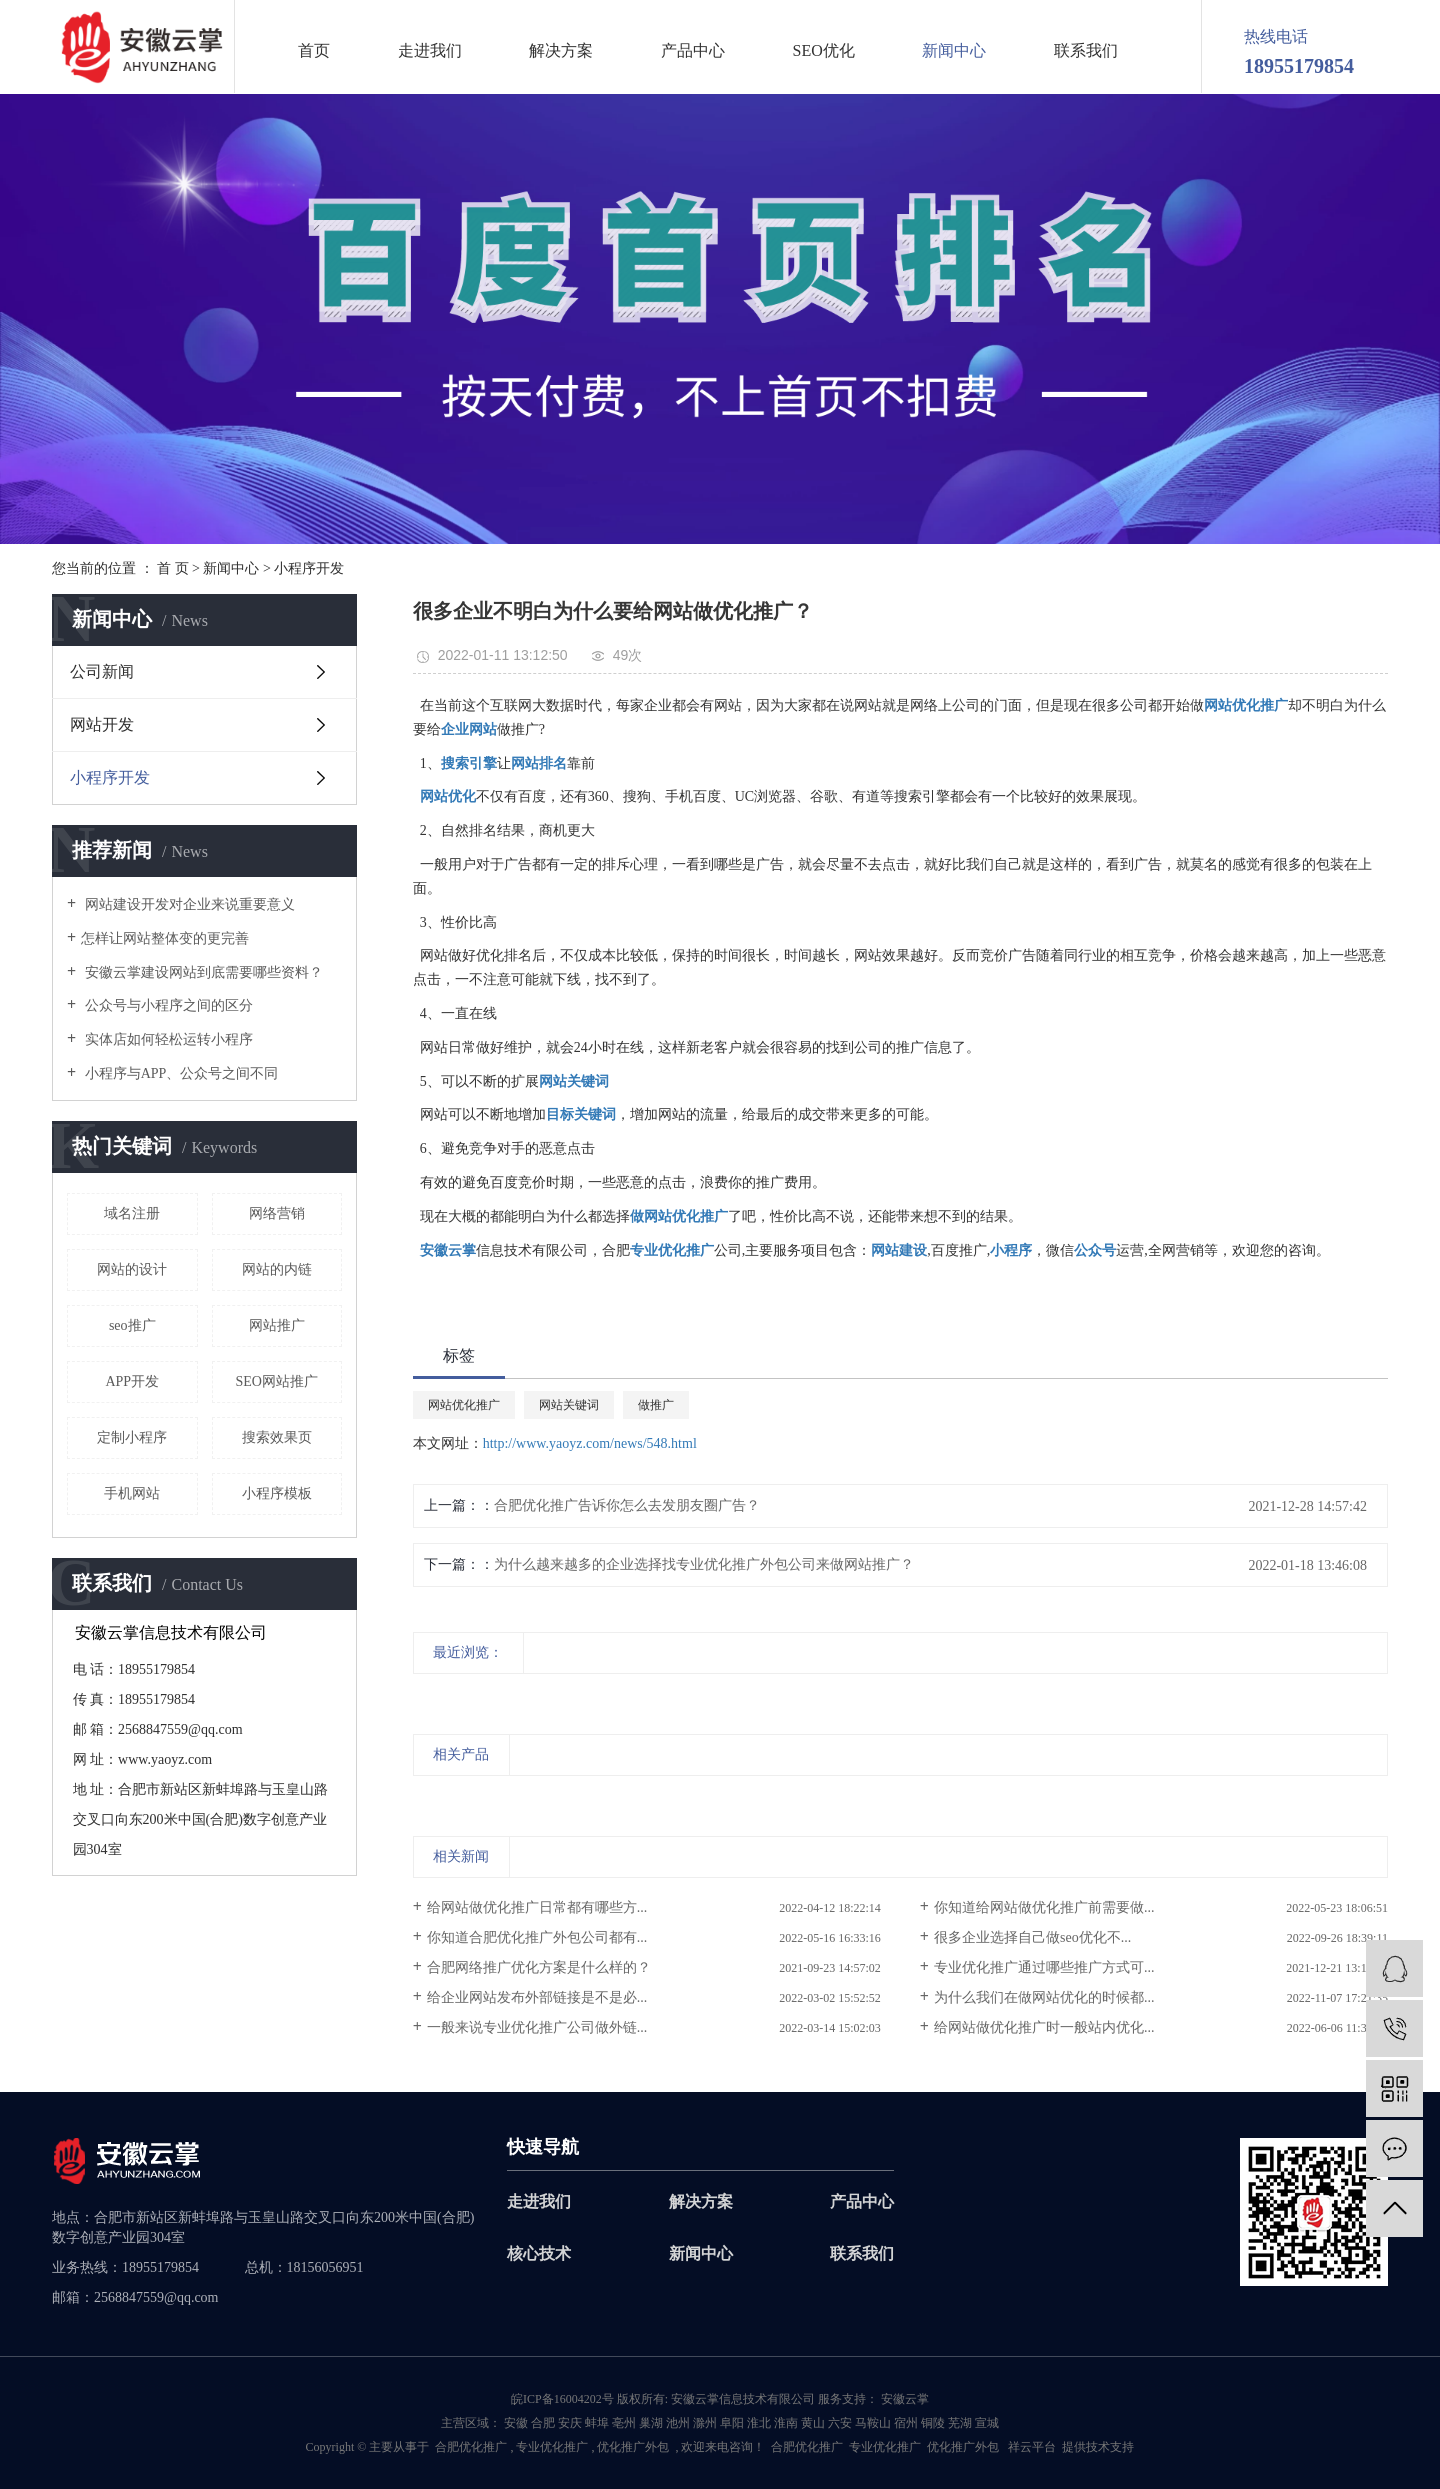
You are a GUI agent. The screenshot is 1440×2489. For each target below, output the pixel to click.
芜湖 (960, 2423)
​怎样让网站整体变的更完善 (165, 938)
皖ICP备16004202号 (562, 2399)
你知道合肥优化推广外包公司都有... (537, 1937)
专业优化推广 (552, 2447)
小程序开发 (309, 568)
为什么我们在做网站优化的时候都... (1044, 1997)
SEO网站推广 (277, 1381)
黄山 (813, 2423)
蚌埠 (597, 2423)
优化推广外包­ (633, 2447)
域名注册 (132, 1213)
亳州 (624, 2423)
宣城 (987, 2423)
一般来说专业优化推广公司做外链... (537, 2027)
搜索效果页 (277, 1437)
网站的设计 (132, 1269)
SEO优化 (824, 51)
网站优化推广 (464, 1405)
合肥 (543, 2423)
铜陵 (933, 2423)
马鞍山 (873, 2423)
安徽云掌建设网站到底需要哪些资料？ (202, 972)
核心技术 (539, 2253)
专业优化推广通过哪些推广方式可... (1044, 1967)
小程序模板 (277, 1493)
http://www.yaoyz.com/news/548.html (590, 1443)
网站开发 (102, 724)
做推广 (656, 1405)
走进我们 (430, 51)
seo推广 (132, 1325)
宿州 (906, 2423)
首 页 (173, 568)
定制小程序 (132, 1437)
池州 (678, 2423)
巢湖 (651, 2423)
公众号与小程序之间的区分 (167, 1005)
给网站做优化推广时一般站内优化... (1044, 2027)
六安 (840, 2423)
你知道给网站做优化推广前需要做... (1044, 1907)
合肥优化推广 (471, 2447)
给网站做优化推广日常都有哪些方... (537, 1907)
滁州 (705, 2423)
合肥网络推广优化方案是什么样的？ (539, 1967)
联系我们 (1086, 51)
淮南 (786, 2423)
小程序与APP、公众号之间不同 (179, 1073)
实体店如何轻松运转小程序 (167, 1039)
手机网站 (132, 1493)
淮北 (759, 2423)
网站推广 (277, 1325)
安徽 (516, 2423)
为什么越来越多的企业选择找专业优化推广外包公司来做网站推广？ (704, 1564)
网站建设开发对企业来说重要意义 (188, 904)
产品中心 (693, 51)
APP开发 (132, 1381)
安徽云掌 (903, 2399)
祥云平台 (1032, 2447)
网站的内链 (277, 1269)
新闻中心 (954, 51)
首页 (314, 51)
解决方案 (561, 51)
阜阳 (732, 2423)
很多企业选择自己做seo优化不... (1032, 1937)
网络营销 (277, 1213)
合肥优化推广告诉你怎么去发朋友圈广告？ (627, 1505)
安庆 (570, 2423)
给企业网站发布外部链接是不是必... (537, 1997)
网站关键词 (569, 1405)
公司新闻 (102, 671)
